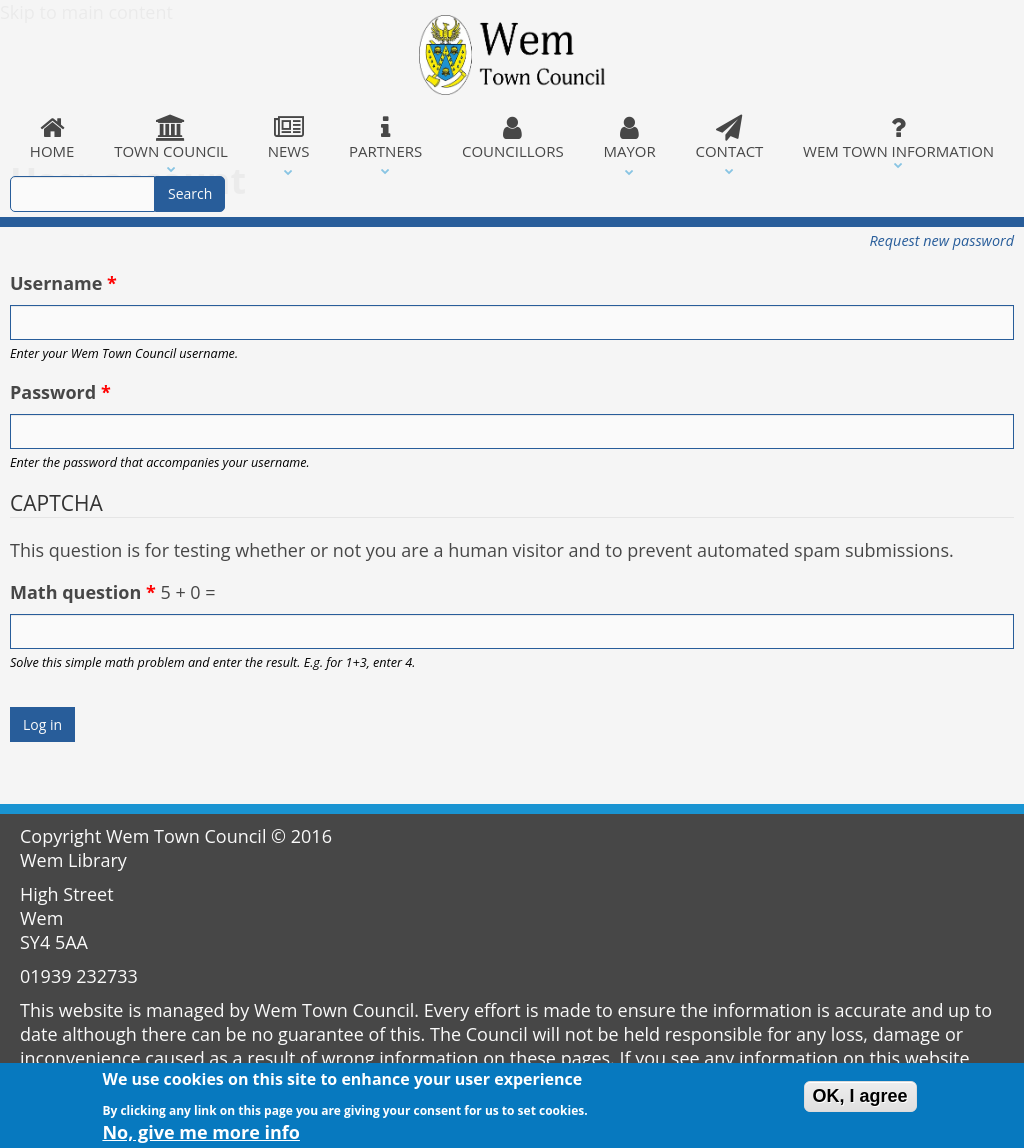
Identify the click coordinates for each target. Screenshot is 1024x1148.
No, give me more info (201, 1136)
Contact (730, 138)
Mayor (630, 138)
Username (63, 283)
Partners (385, 138)
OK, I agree (860, 1100)
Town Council (171, 138)
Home (52, 138)
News (288, 138)
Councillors (513, 138)
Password (60, 392)
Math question (83, 592)
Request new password (941, 240)
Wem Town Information (898, 138)
